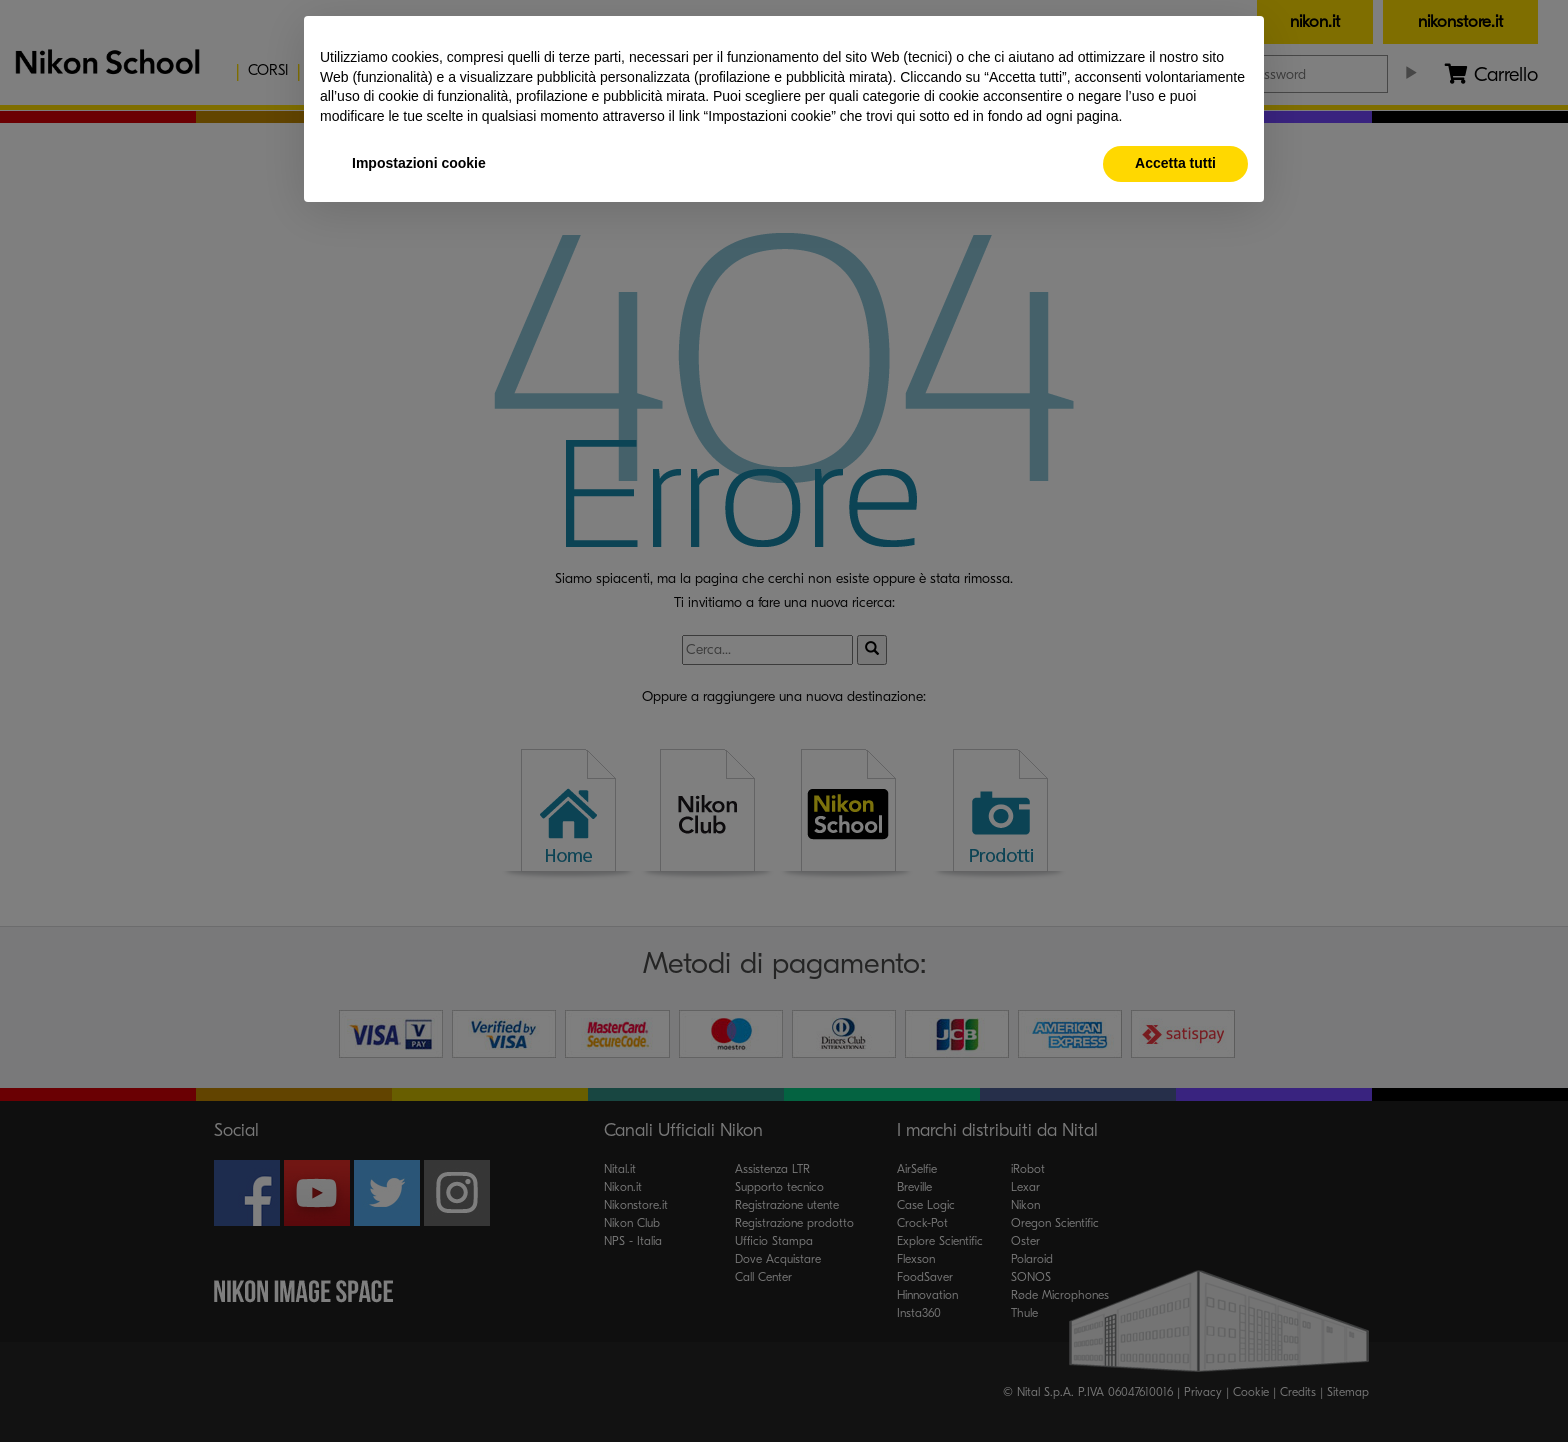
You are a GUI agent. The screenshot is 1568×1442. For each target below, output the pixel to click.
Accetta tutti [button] (1175, 163)
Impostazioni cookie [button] (419, 163)
